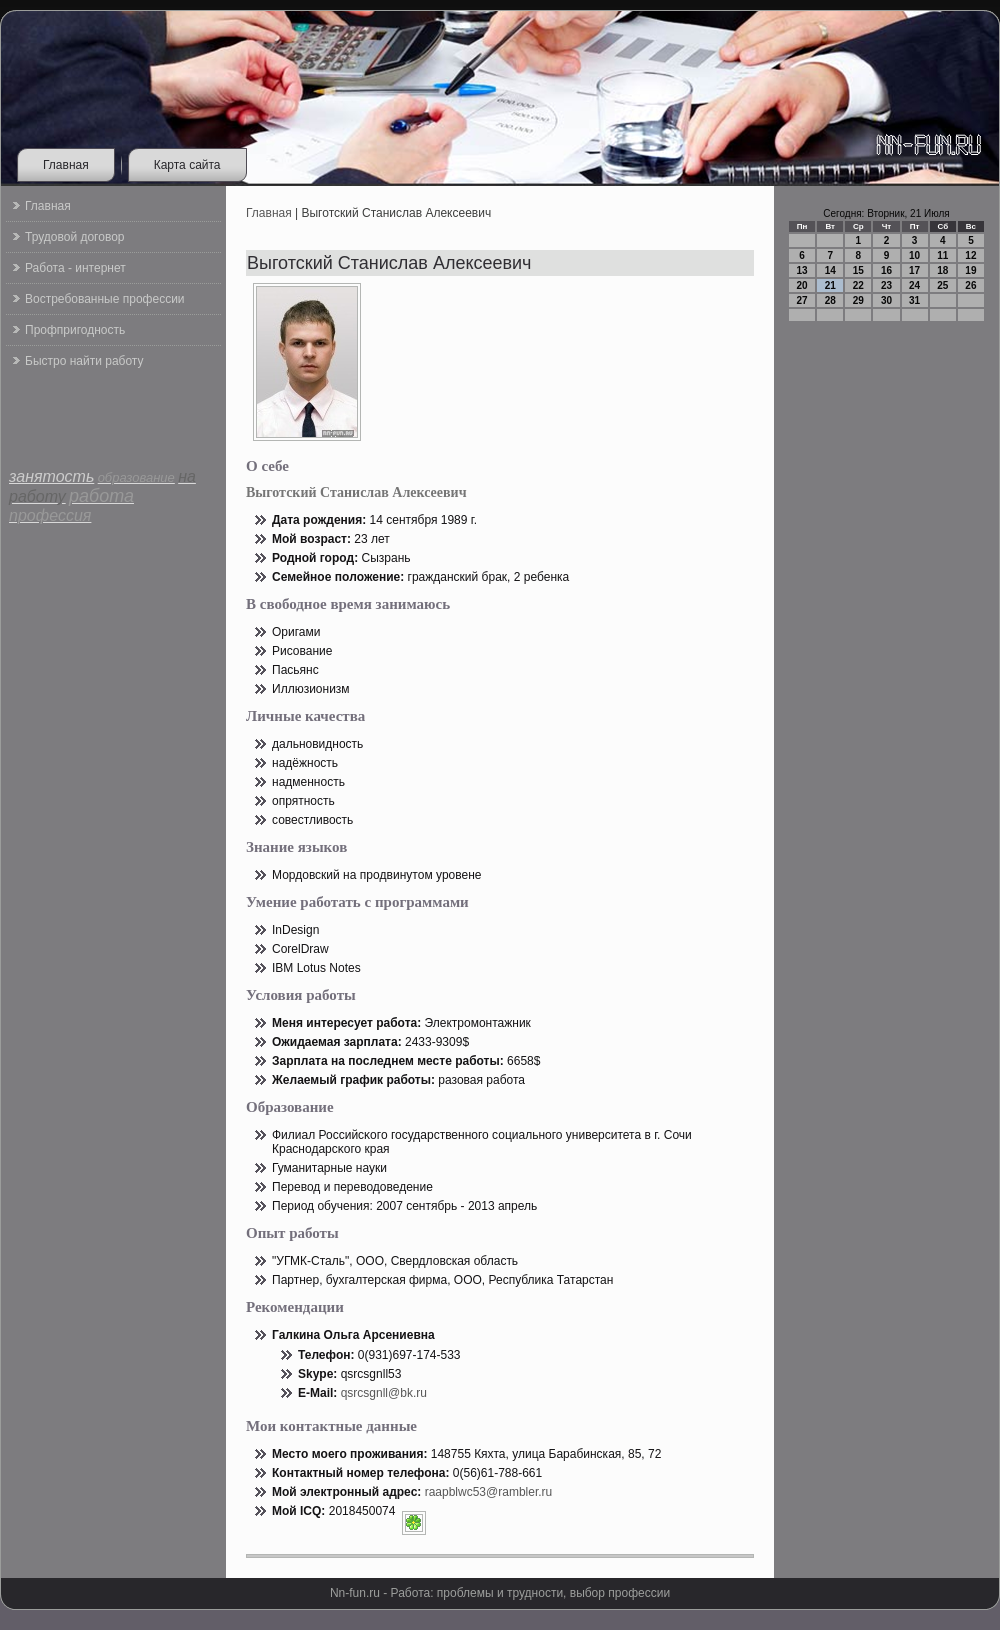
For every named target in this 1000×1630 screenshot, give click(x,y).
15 (858, 270)
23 (886, 285)
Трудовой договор (74, 237)
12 (970, 255)
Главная (66, 165)
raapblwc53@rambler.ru (489, 1492)
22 (858, 285)
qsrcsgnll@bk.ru (384, 1393)
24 (914, 285)
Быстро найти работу (84, 361)
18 (942, 270)
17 (914, 270)
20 (802, 285)
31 (914, 300)
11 (942, 255)
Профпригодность (75, 330)
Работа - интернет (75, 268)
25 (942, 285)
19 (970, 270)
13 (802, 270)
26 (970, 285)
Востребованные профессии (105, 299)
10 (914, 255)
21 (830, 285)
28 (830, 300)
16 (886, 270)
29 (858, 300)
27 (802, 300)
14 (830, 270)
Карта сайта (187, 165)
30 (886, 300)
